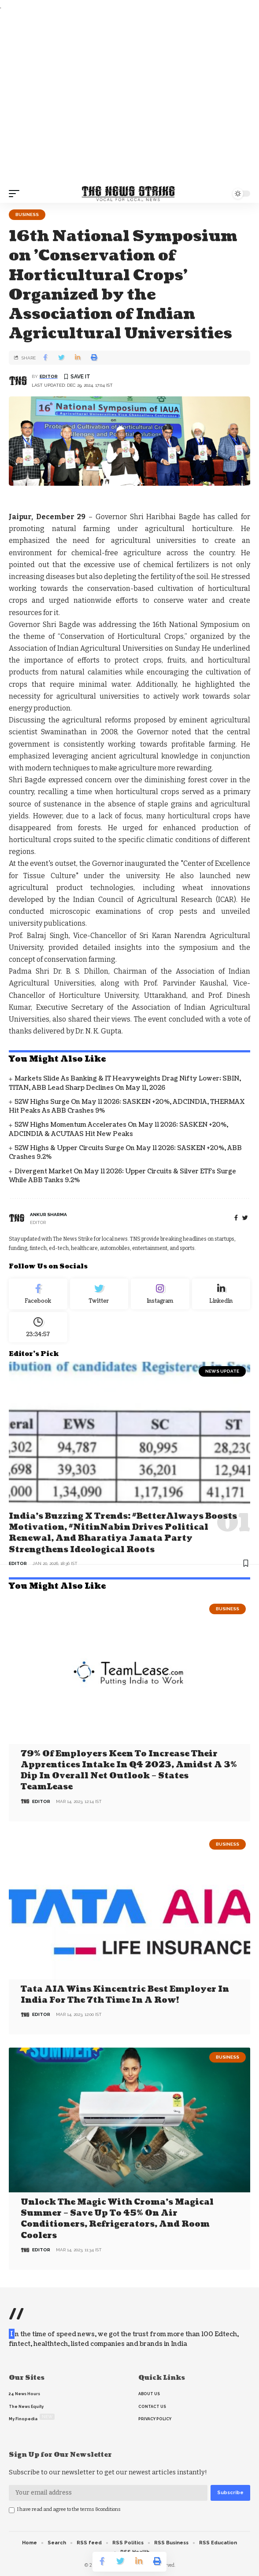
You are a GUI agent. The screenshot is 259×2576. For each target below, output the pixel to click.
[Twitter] (99, 1294)
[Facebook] (236, 1218)
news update (222, 1371)
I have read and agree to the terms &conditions (69, 2509)
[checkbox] (12, 2510)
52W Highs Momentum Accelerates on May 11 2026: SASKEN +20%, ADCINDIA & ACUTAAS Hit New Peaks (118, 1129)
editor (49, 376)
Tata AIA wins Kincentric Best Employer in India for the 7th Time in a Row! (125, 1995)
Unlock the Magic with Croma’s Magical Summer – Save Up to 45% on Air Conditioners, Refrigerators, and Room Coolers (117, 2219)
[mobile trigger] (16, 193)
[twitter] (245, 1218)
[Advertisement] (129, 98)
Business (27, 214)
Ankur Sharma (48, 1214)
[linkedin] (221, 1294)
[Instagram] (160, 1294)
